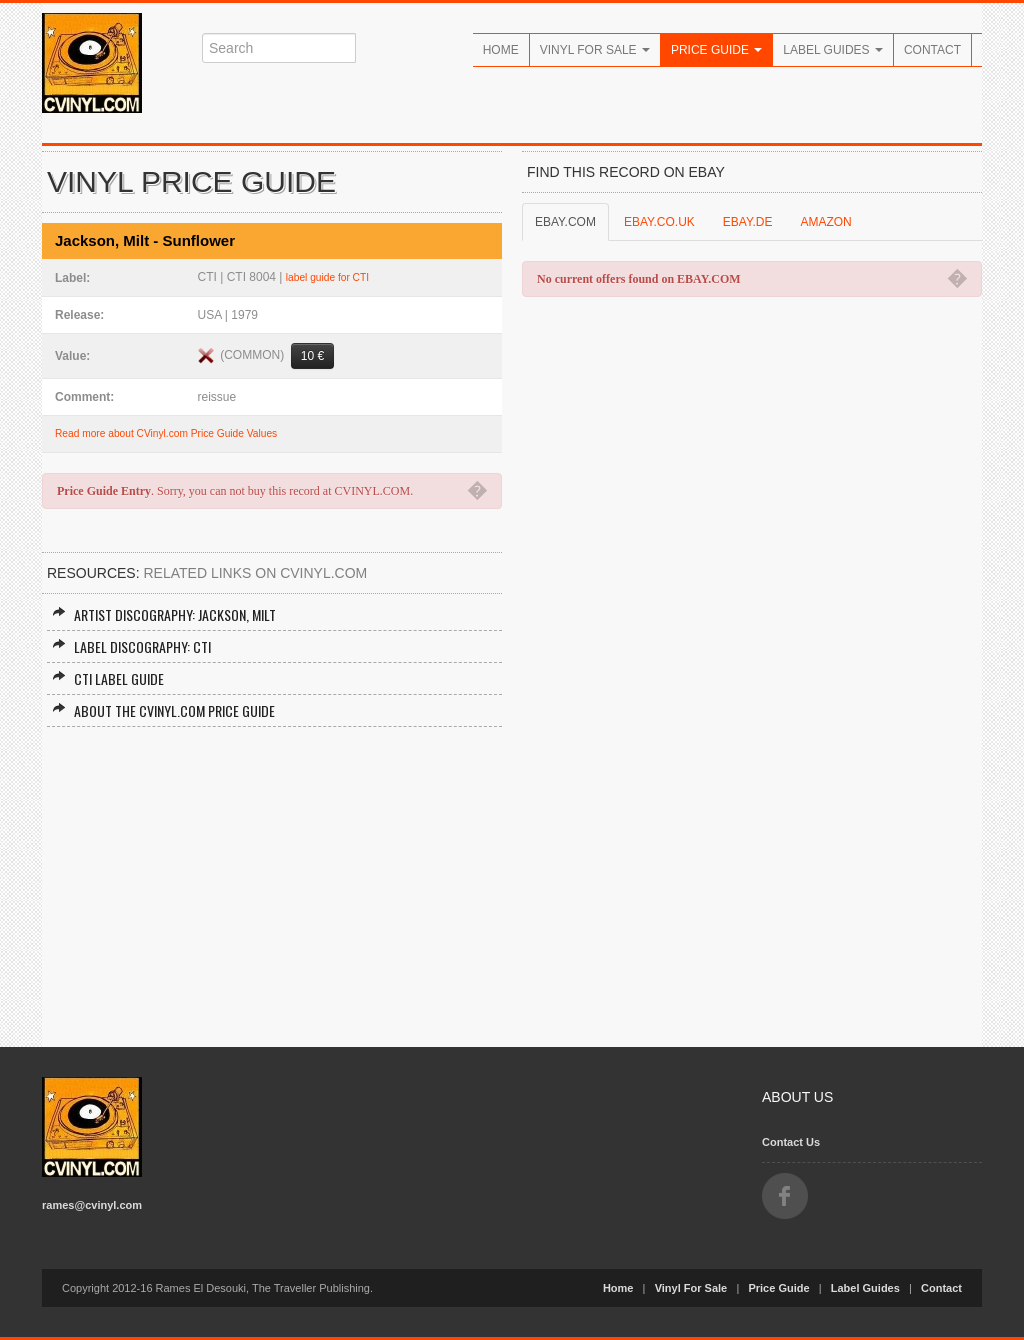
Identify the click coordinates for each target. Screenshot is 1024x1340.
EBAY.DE (748, 222)
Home (501, 50)
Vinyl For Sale (595, 50)
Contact (932, 50)
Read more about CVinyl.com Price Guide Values (166, 433)
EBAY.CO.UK (659, 222)
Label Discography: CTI (131, 646)
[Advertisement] (272, 877)
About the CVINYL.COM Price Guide (163, 710)
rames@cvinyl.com (92, 1205)
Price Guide (716, 50)
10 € (312, 356)
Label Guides (833, 50)
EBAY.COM (565, 222)
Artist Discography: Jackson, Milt (164, 614)
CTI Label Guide (108, 678)
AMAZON (825, 222)
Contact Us (791, 1142)
